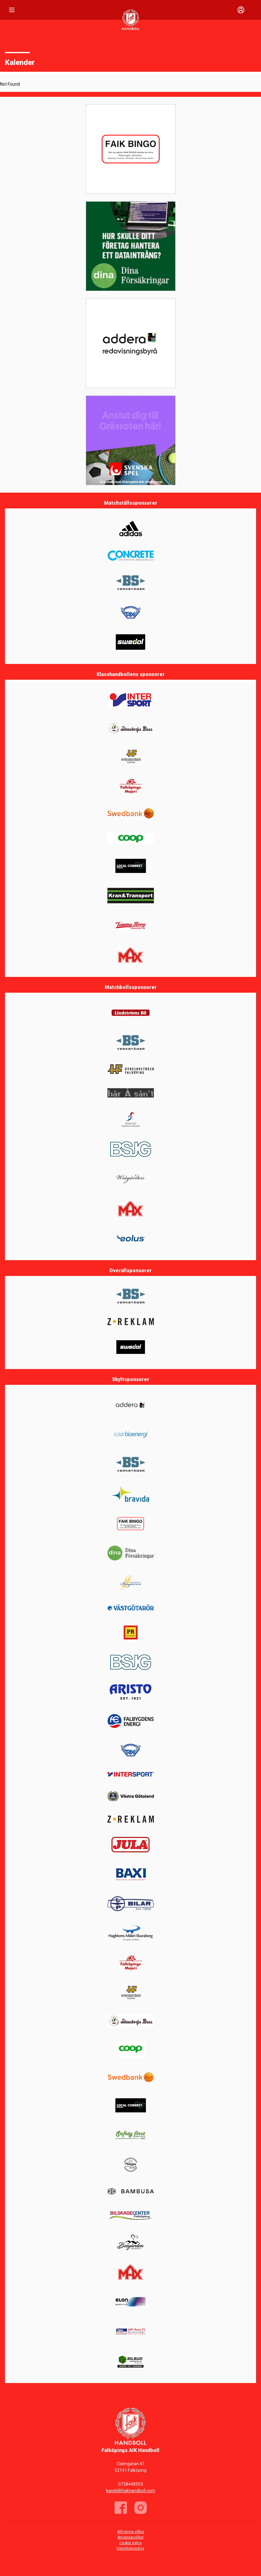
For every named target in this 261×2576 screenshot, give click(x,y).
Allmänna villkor (130, 2532)
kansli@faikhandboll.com (130, 2490)
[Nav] (11, 10)
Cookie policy (130, 2543)
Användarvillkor (130, 2537)
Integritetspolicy (130, 2548)
